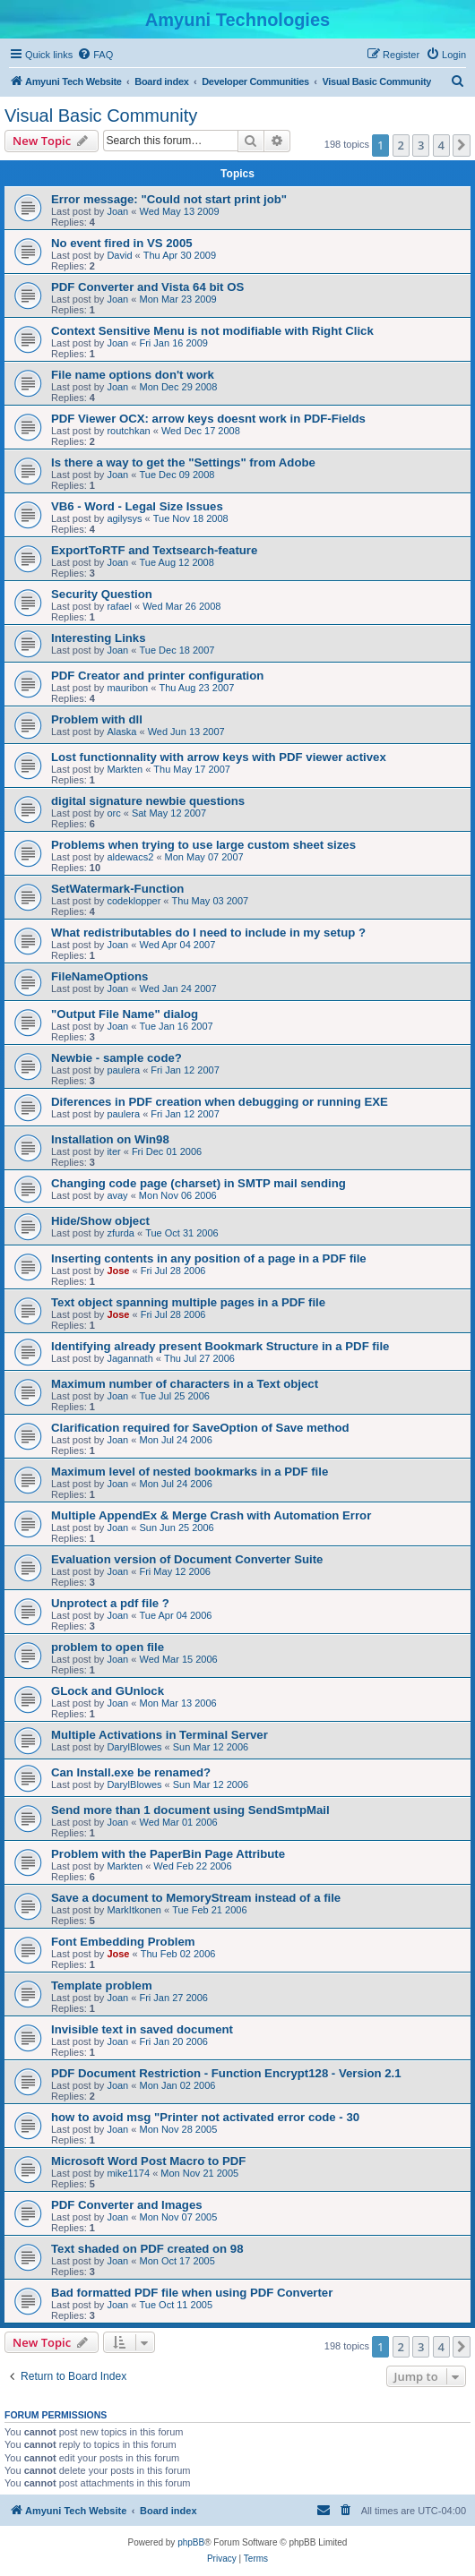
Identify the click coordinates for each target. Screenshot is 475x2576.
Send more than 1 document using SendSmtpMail (190, 1810)
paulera (123, 1070)
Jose (118, 1270)
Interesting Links (98, 638)
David (119, 255)
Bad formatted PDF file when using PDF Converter (191, 2292)
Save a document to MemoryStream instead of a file (196, 1897)
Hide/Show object (100, 1221)
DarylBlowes (134, 1747)
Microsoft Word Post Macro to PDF (148, 2161)
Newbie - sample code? (116, 1058)
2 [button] (401, 145)
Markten (124, 769)
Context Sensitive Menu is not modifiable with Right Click (212, 331)
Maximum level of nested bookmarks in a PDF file (189, 1471)
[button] (462, 145)
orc (113, 813)
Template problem (101, 1985)
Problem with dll (96, 719)
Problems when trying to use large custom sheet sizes (203, 845)
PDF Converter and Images (127, 2205)
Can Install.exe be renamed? (131, 1772)
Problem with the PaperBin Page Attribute (168, 1854)
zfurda (120, 1233)
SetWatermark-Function (117, 888)
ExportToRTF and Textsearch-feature (154, 550)
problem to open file (107, 1647)
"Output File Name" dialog (124, 1014)
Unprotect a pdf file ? (110, 1603)
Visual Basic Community (100, 115)
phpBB (190, 2542)
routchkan (128, 430)
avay (117, 1195)
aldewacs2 (130, 857)
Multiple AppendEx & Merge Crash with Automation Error (211, 1515)
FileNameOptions (99, 976)
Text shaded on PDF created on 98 (147, 2248)
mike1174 (128, 2173)
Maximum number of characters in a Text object (184, 1384)
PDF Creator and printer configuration (157, 675)
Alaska (121, 731)
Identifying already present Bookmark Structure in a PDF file (220, 1346)
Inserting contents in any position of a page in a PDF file (209, 1258)
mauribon (127, 687)
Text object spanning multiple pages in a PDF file (188, 1302)
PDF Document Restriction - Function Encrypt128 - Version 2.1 (226, 2073)
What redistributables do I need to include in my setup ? (208, 932)
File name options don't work (132, 374)
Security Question (101, 594)
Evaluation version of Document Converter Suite (187, 1559)
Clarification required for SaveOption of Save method (200, 1427)
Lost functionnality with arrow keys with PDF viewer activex (218, 757)
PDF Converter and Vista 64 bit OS (147, 287)
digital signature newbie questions (148, 801)
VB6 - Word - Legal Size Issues (137, 506)
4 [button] (441, 145)
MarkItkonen (134, 1909)
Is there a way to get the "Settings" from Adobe (183, 462)
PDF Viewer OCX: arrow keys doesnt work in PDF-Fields (208, 418)
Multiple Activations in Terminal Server (159, 1735)
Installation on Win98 (110, 1139)
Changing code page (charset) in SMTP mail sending (198, 1183)
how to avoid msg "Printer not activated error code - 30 (205, 2117)
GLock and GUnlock (107, 1691)
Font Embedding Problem (122, 1941)
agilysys (124, 518)
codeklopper (133, 900)
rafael (119, 606)
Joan (117, 211)
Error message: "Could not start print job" (169, 199)
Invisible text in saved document (142, 2029)
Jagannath (129, 1358)
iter (113, 1151)
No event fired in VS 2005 (122, 243)
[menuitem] (95, 54)
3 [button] (421, 145)
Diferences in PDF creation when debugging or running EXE (219, 1101)
